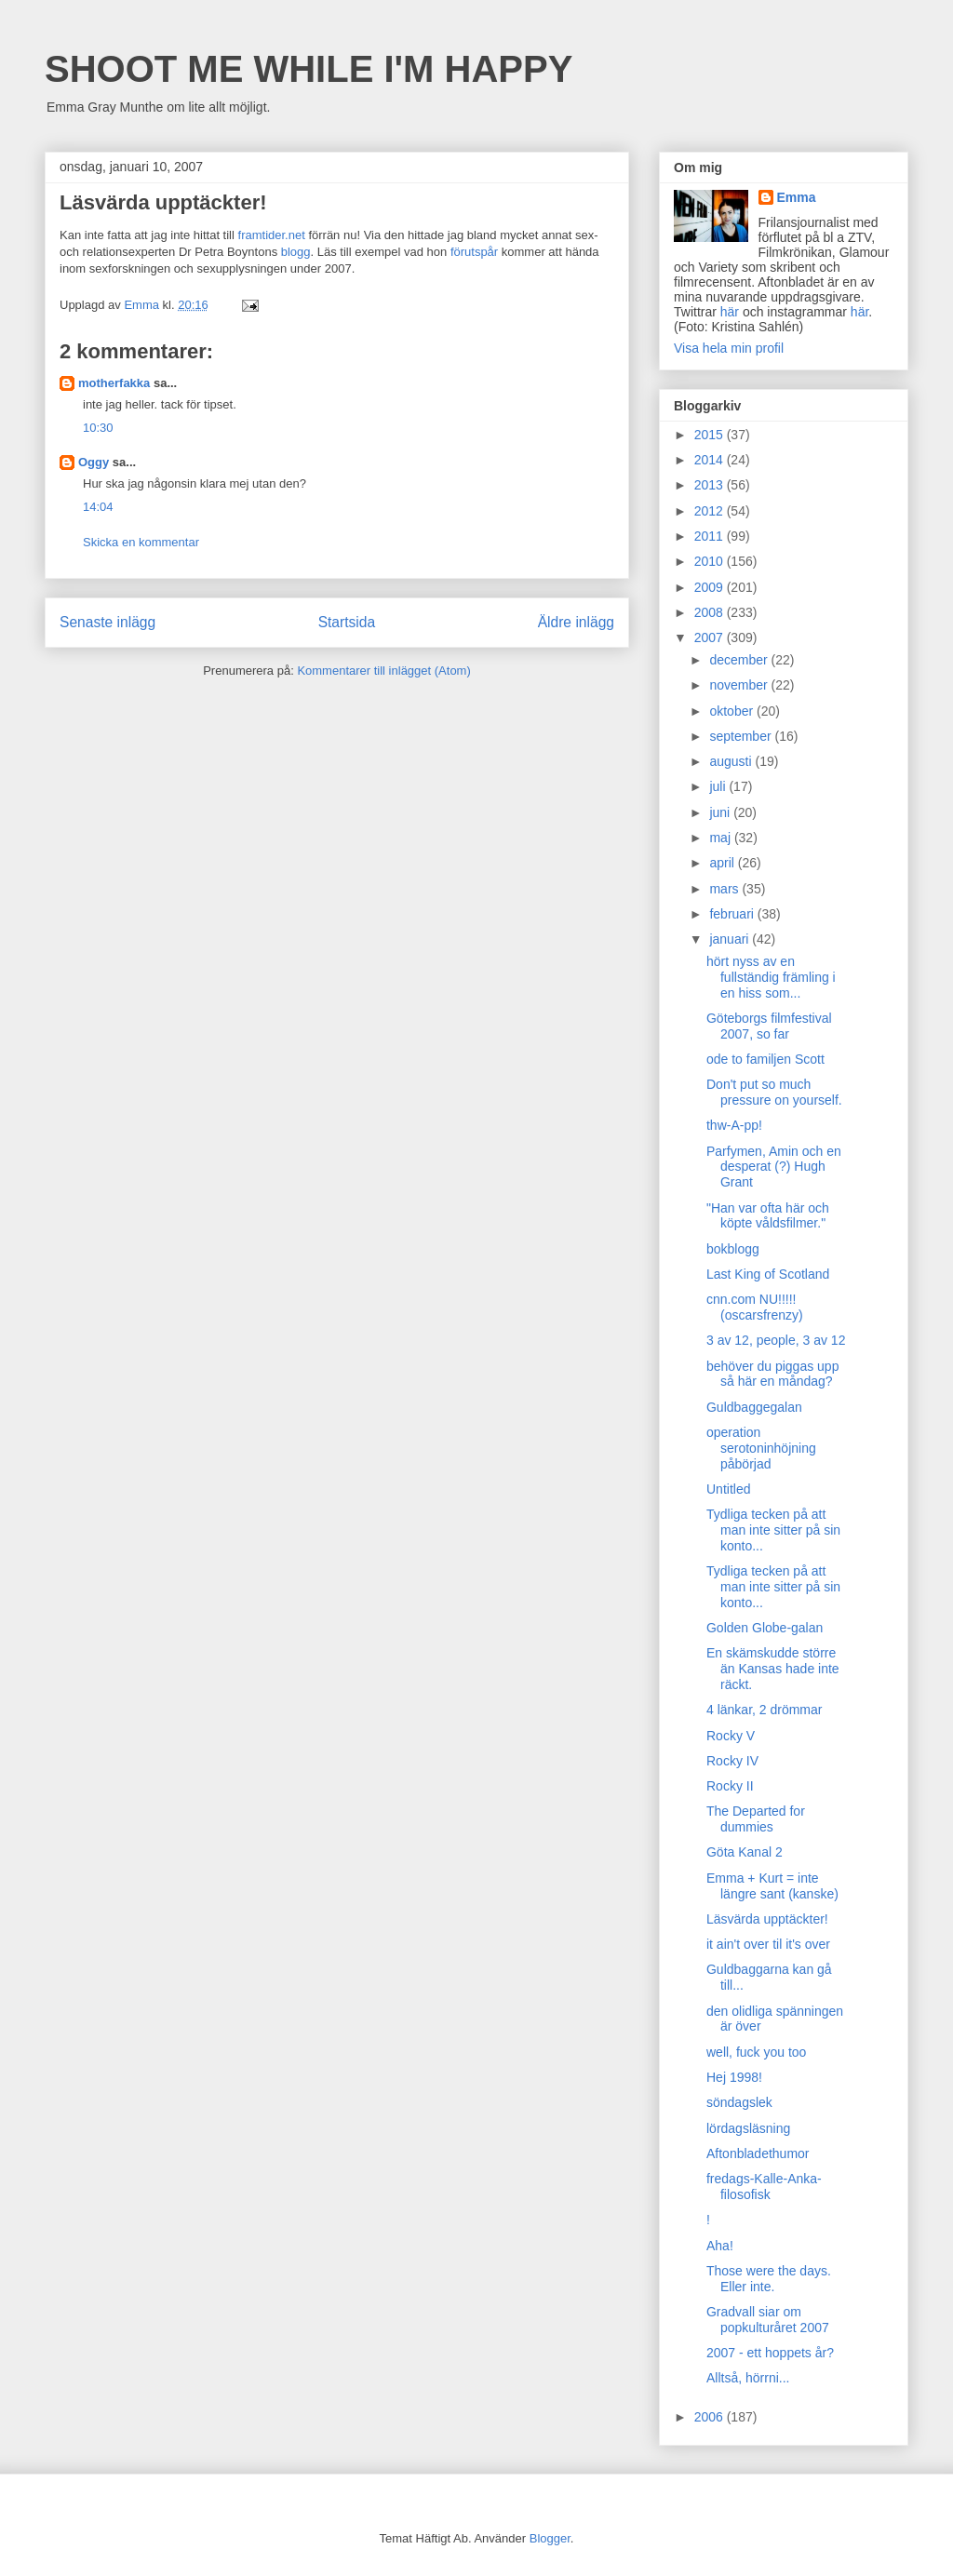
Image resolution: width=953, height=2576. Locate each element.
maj (721, 837)
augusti (732, 761)
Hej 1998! (734, 2077)
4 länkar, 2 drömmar (764, 1709)
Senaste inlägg (107, 622)
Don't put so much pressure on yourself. (774, 1092)
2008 (710, 612)
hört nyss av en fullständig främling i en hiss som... (771, 977)
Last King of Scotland (767, 1274)
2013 (710, 484)
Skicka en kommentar (141, 542)
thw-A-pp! (734, 1125)
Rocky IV (732, 1760)
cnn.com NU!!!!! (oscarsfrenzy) (754, 1307)
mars (725, 888)
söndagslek (739, 2102)
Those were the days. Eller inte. (768, 2278)
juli (719, 786)
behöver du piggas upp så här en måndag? (772, 1374)
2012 (710, 510)
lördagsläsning (748, 2128)
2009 (710, 587)
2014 (710, 459)
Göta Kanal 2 (744, 1852)
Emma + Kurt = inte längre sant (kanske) (772, 1886)
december (740, 659)
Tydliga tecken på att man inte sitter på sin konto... (773, 1530)
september (741, 736)
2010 (710, 561)
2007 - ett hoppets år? (770, 2352)
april (723, 862)
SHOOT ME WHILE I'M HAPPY (308, 68)
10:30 (98, 428)
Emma (796, 197)
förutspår (474, 252)
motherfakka (114, 383)
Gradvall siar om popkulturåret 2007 (767, 2319)
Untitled (728, 1489)
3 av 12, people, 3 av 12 (775, 1340)
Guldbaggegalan (754, 1407)
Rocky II (730, 1785)
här (729, 311)
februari (733, 913)
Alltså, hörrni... (747, 2377)
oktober (733, 711)
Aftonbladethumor (758, 2153)
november (740, 685)
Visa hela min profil (729, 348)
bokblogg (732, 1248)
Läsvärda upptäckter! (767, 1919)
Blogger (550, 2538)
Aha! (719, 2245)
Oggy (93, 462)
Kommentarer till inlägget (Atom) (383, 671)
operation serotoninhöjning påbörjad (761, 1448)
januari (730, 939)
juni (721, 812)
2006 (710, 2416)
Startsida (347, 622)
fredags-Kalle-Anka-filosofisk (764, 2186)
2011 (710, 536)
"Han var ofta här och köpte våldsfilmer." (767, 1216)
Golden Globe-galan (764, 1627)
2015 (710, 434)
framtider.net (271, 235)
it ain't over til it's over (768, 1944)
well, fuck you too (756, 2052)
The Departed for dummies (755, 1819)
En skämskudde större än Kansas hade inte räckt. (772, 1668)
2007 (710, 637)
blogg (296, 252)
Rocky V (730, 1735)
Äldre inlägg (576, 622)
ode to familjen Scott (765, 1059)
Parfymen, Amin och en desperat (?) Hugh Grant (773, 1167)
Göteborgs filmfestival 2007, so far (769, 1026)
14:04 (98, 507)
